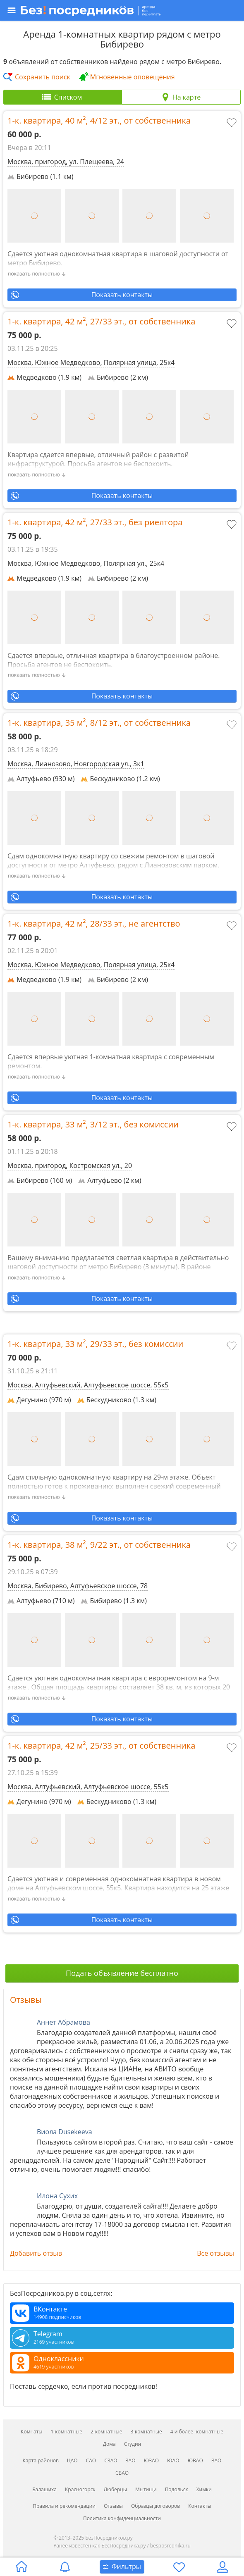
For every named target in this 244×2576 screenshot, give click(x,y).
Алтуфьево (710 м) (40, 1600)
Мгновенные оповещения (132, 76)
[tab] (63, 97)
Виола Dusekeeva (64, 2131)
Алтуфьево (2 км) (109, 1180)
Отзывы (26, 1999)
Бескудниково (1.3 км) (116, 1399)
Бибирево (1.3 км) (113, 1600)
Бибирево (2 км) (118, 377)
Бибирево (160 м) (39, 1180)
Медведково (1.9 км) (44, 377)
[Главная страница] (21, 2567)
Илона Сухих (57, 2195)
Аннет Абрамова (63, 2022)
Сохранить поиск (42, 76)
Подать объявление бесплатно (122, 1973)
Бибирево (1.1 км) (40, 176)
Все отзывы (215, 2253)
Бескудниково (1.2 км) (120, 778)
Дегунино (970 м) (39, 1399)
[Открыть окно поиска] (122, 2567)
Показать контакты (122, 294)
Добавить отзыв (36, 2253)
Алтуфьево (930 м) (40, 778)
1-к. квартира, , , (99, 120)
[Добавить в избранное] (232, 123)
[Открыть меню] (121, 10)
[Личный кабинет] (222, 2567)
